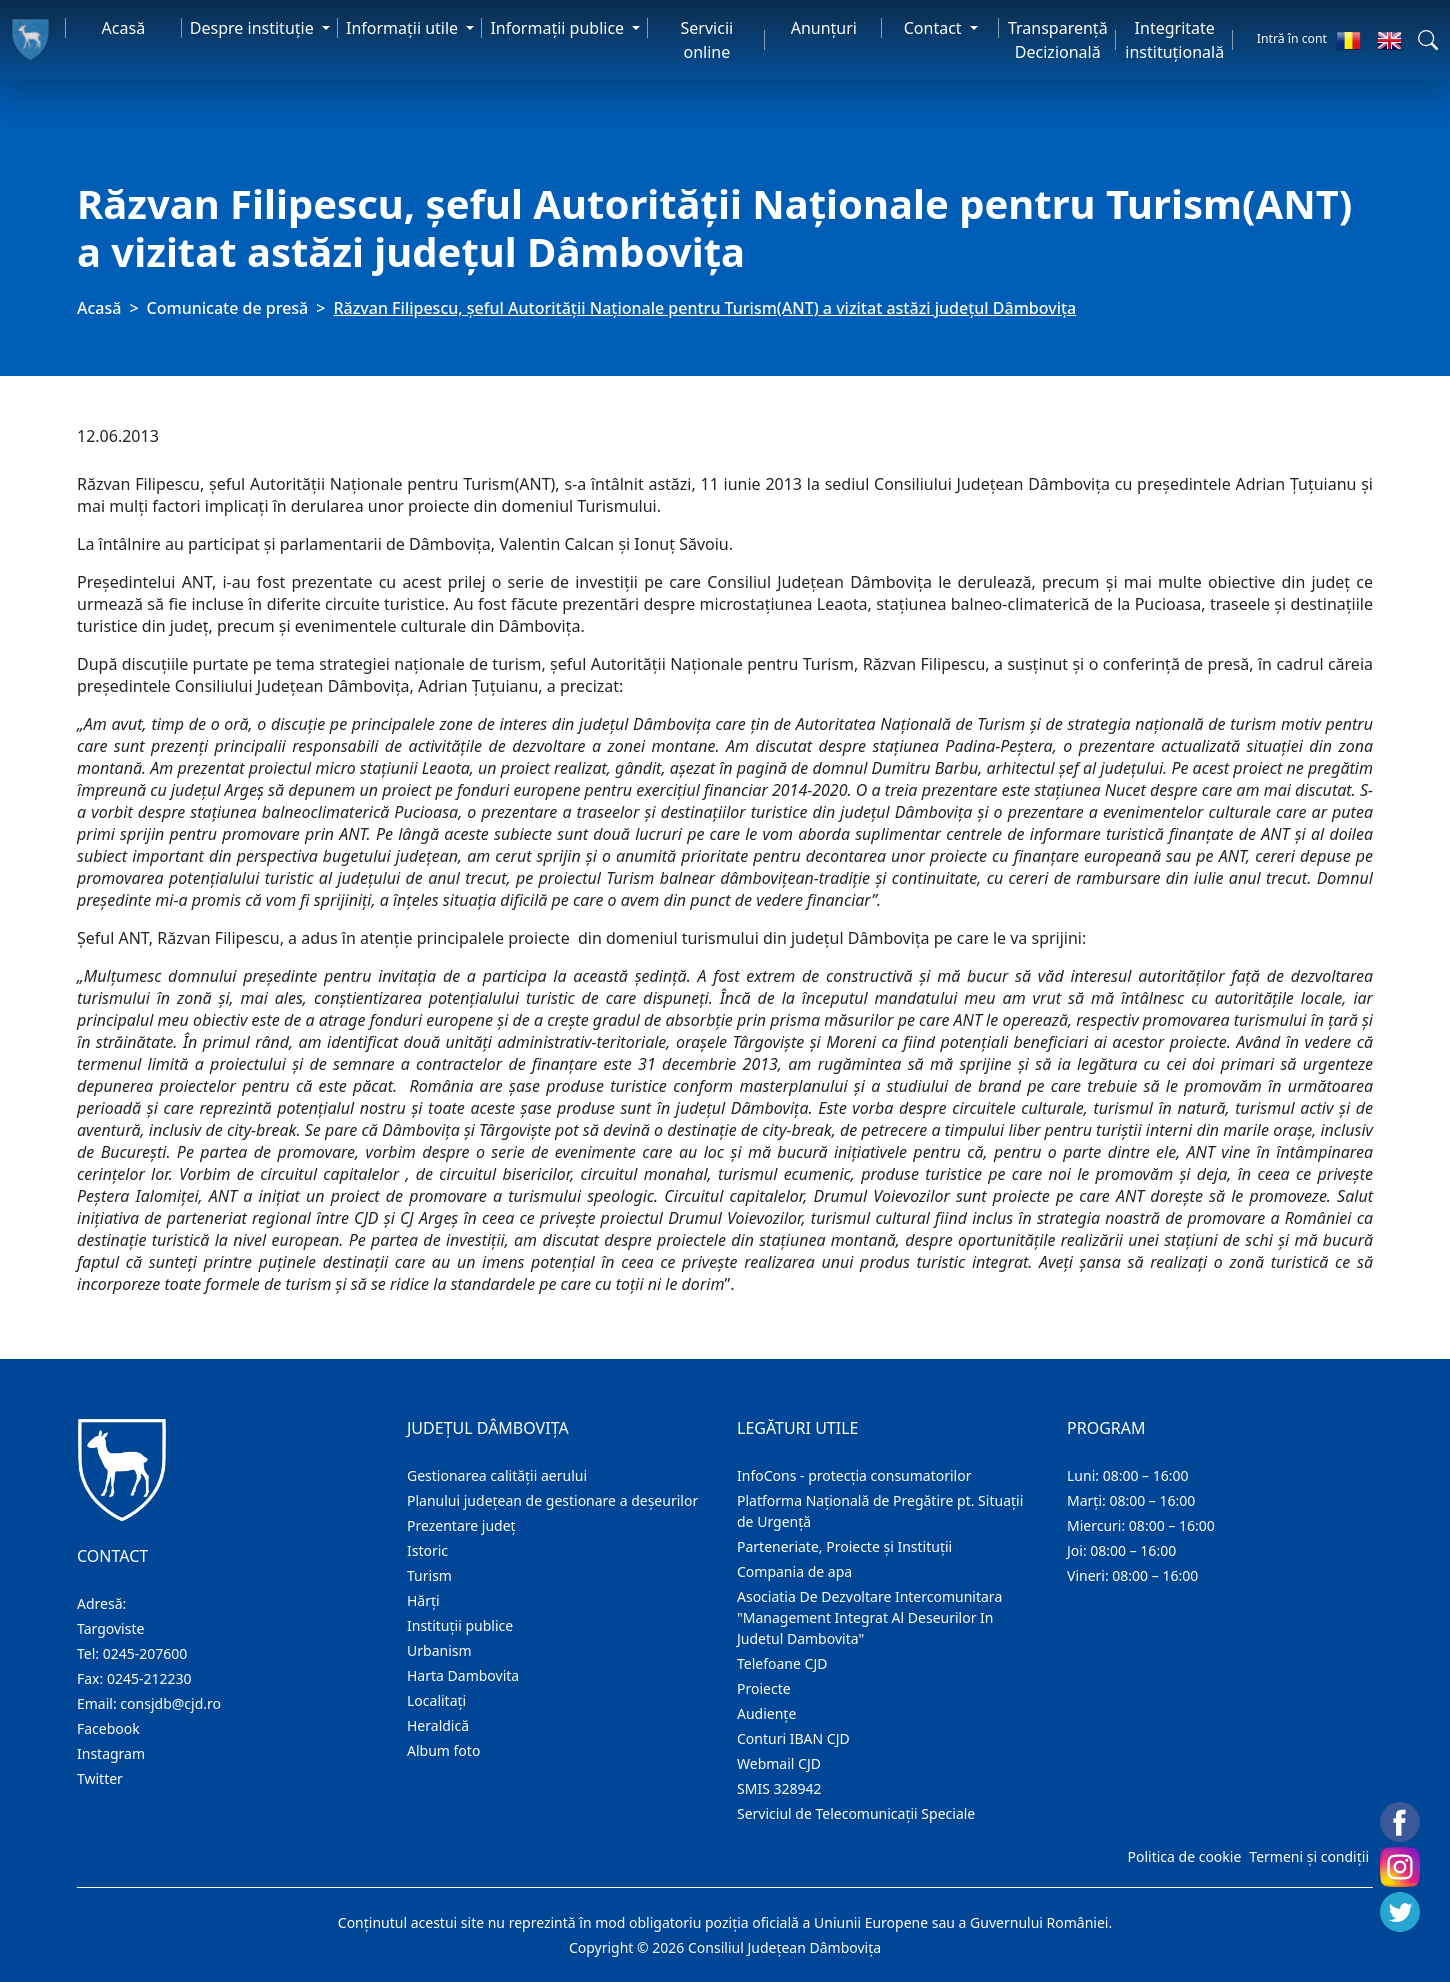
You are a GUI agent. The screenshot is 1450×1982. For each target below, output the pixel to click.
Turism (429, 1575)
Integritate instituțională (1174, 40)
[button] (1428, 40)
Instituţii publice (460, 1625)
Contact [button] (935, 28)
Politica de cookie (1184, 1856)
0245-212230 (149, 1678)
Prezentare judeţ (461, 1525)
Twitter (100, 1778)
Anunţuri (824, 28)
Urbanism (439, 1650)
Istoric (427, 1550)
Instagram (111, 1753)
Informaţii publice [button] (559, 28)
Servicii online (707, 40)
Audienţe (766, 1713)
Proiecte (764, 1688)
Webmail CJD (779, 1763)
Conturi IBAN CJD (793, 1738)
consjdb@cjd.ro (170, 1703)
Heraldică (438, 1725)
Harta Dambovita (463, 1675)
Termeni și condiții (1309, 1856)
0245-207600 (145, 1653)
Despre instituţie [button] (254, 28)
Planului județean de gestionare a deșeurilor (552, 1500)
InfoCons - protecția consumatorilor (854, 1475)
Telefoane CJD (782, 1663)
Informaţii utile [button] (404, 28)
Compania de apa (794, 1571)
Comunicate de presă (228, 308)
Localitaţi (436, 1700)
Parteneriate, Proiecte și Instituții (844, 1546)
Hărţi (423, 1600)
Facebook (108, 1728)
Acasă (124, 28)
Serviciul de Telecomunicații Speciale (856, 1813)
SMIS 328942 (779, 1788)
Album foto (443, 1750)
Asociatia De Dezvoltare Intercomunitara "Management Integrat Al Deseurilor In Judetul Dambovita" (869, 1617)
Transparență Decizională (1058, 40)
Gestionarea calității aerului (497, 1475)
